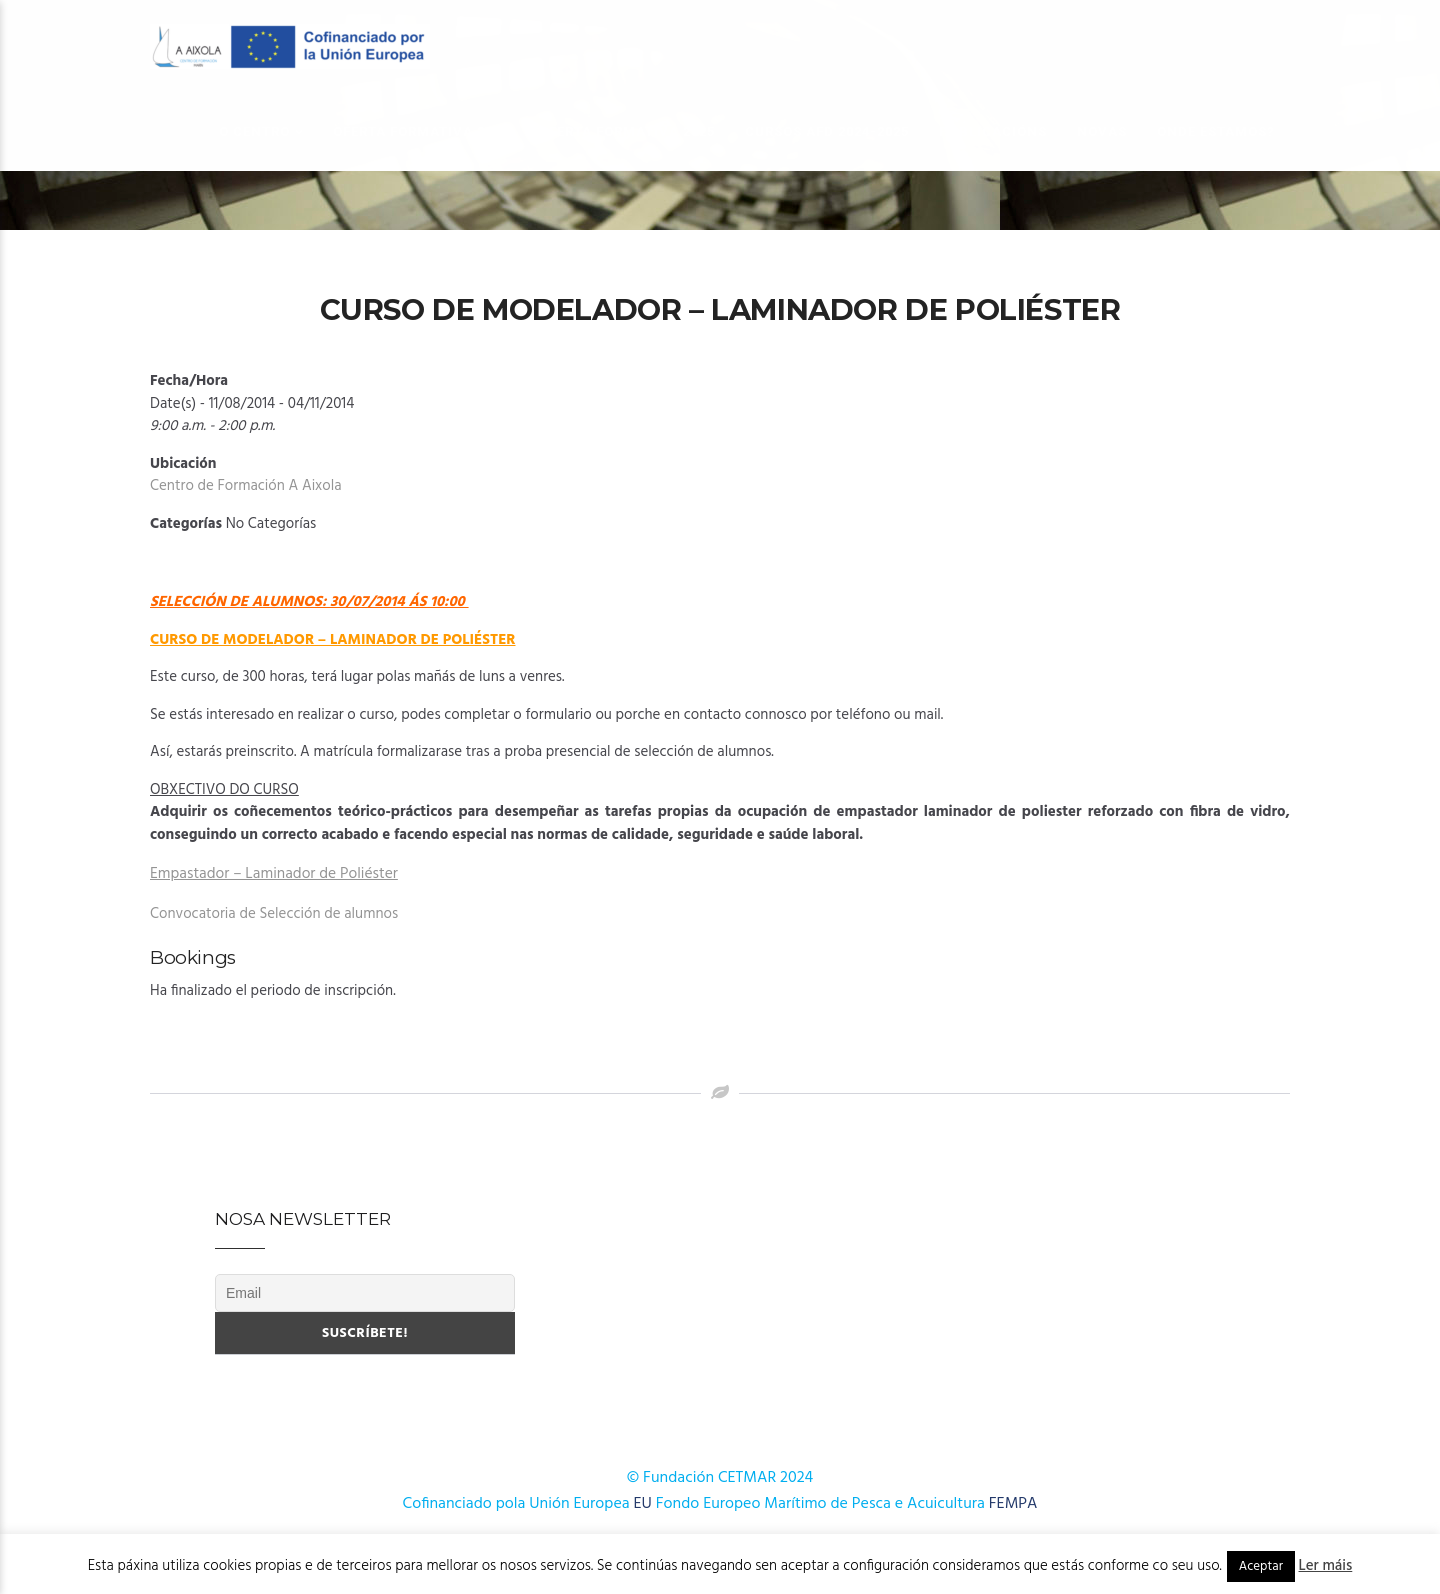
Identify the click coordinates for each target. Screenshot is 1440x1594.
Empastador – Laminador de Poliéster (274, 874)
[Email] (365, 1293)
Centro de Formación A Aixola (246, 486)
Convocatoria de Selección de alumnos (274, 914)
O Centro (254, 131)
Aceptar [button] (1261, 1566)
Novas (1102, 131)
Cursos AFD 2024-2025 (827, 131)
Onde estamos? (1216, 131)
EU (643, 1504)
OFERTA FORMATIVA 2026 (421, 131)
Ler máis (1326, 1566)
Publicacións (993, 131)
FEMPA (1013, 1504)
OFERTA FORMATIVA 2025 (627, 131)
